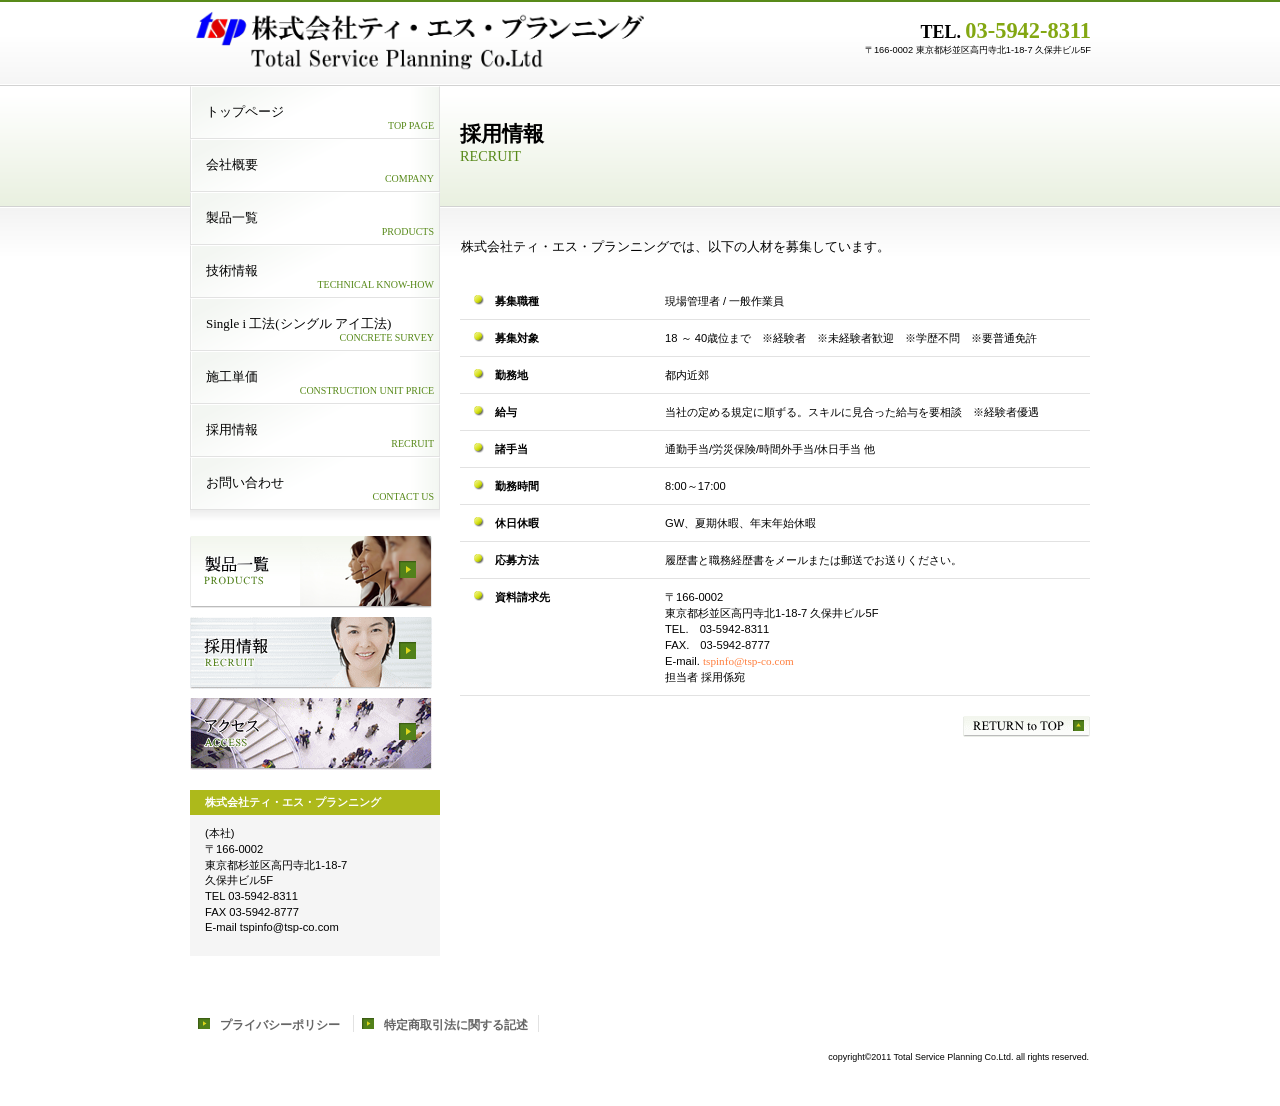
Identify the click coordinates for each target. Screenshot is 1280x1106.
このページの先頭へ (1026, 726)
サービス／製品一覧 (311, 572)
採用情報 (311, 653)
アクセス (311, 734)
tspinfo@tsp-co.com (748, 661)
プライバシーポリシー (280, 1025)
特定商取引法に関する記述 (456, 1025)
